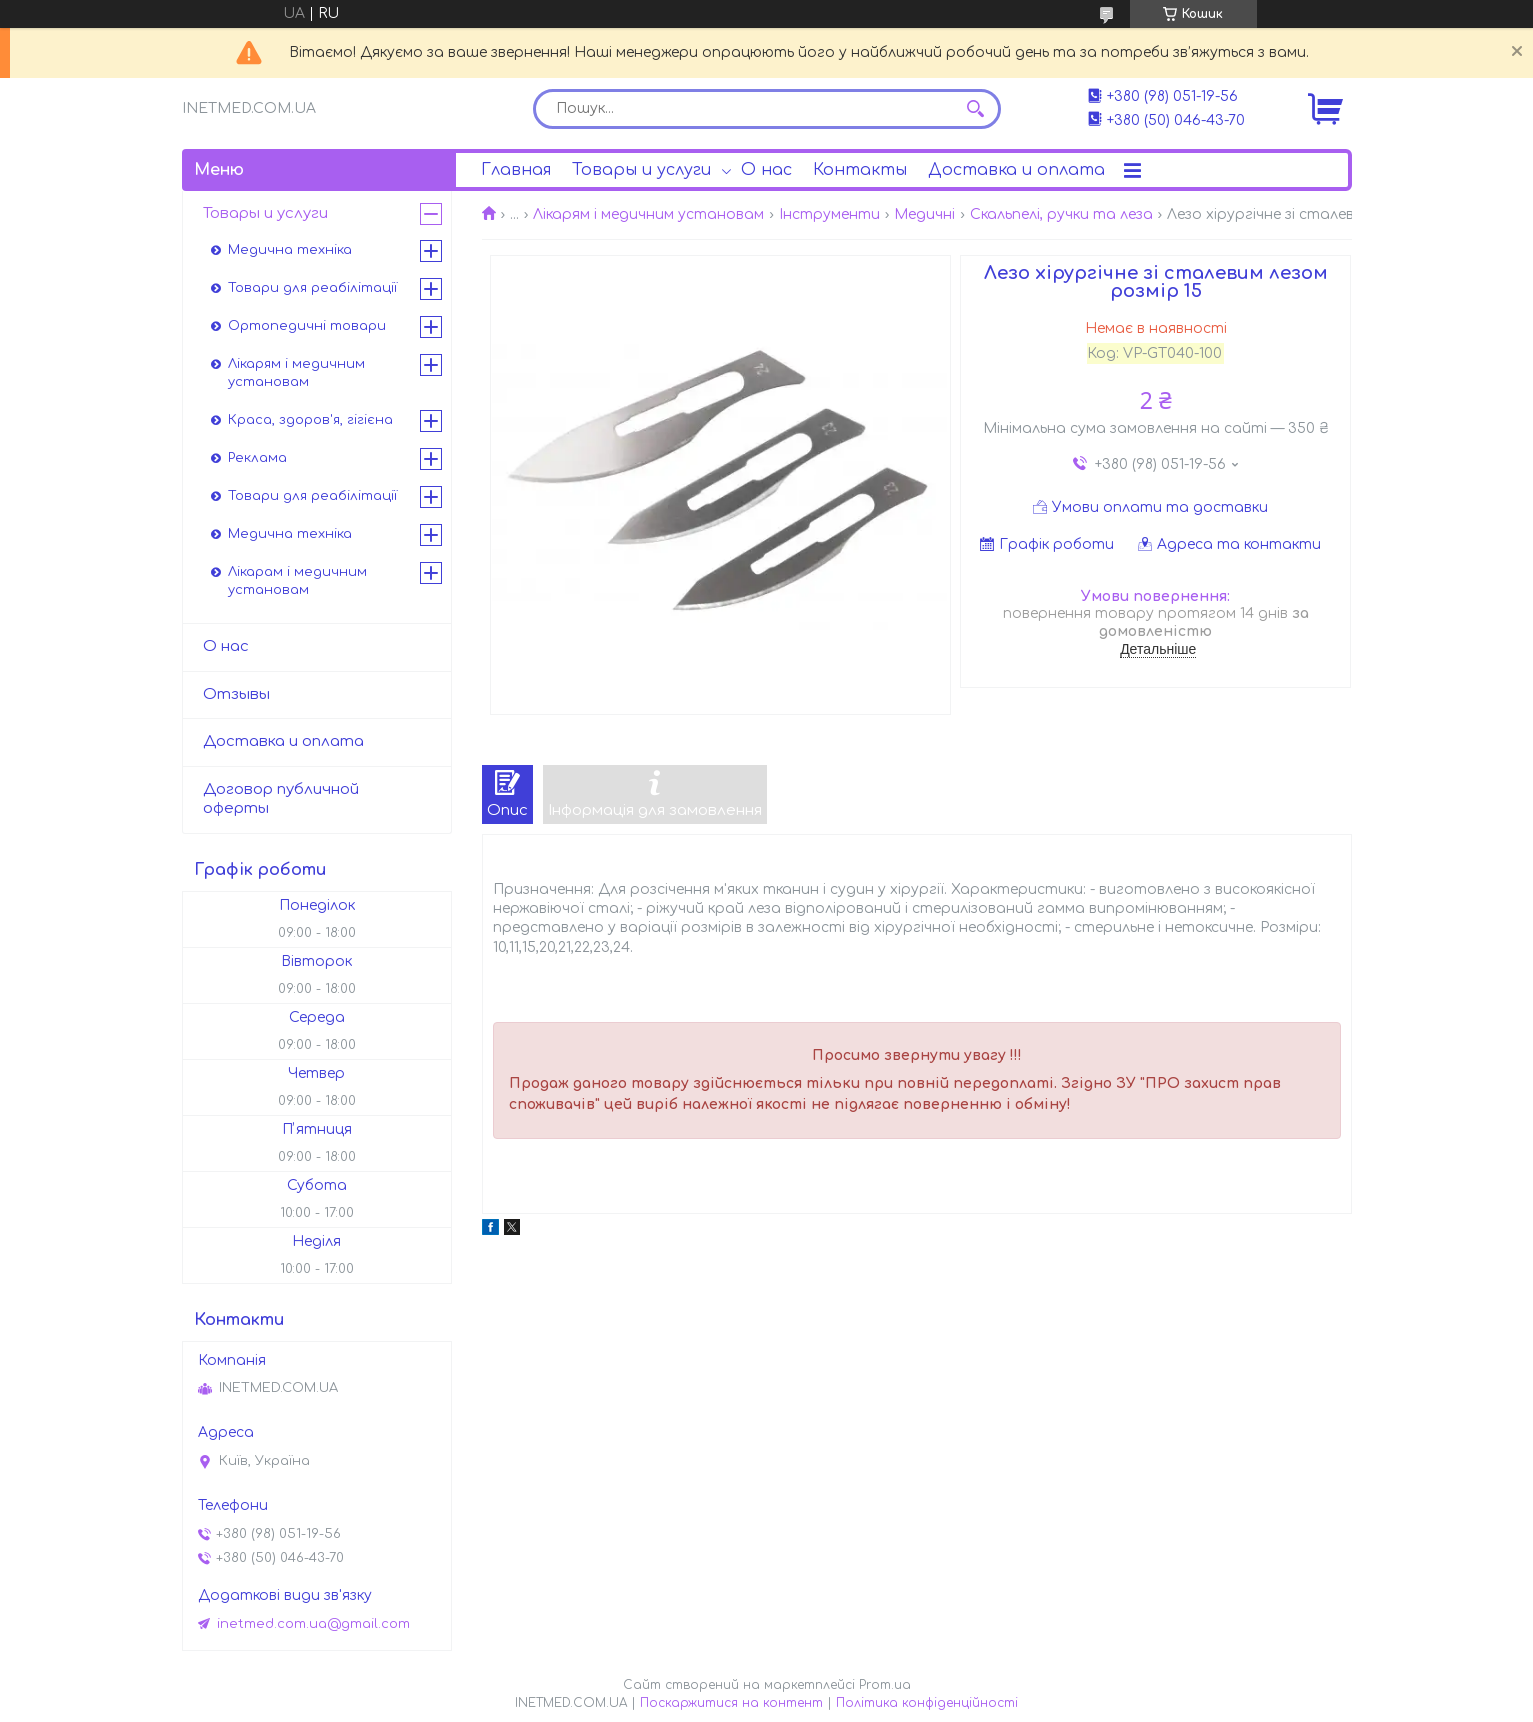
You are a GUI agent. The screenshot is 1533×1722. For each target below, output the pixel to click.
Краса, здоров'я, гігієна (310, 420)
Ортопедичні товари (307, 326)
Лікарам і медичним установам (297, 581)
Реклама (257, 458)
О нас (766, 170)
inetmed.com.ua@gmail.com (313, 1624)
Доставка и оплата (1016, 170)
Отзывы (236, 694)
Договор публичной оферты (281, 799)
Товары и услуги (641, 170)
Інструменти (829, 214)
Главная (516, 170)
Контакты (860, 170)
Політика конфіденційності (927, 1703)
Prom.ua (885, 1685)
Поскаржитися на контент (731, 1703)
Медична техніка (290, 250)
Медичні (924, 214)
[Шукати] (976, 109)
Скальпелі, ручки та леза (1061, 214)
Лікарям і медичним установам (648, 214)
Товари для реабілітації (312, 288)
